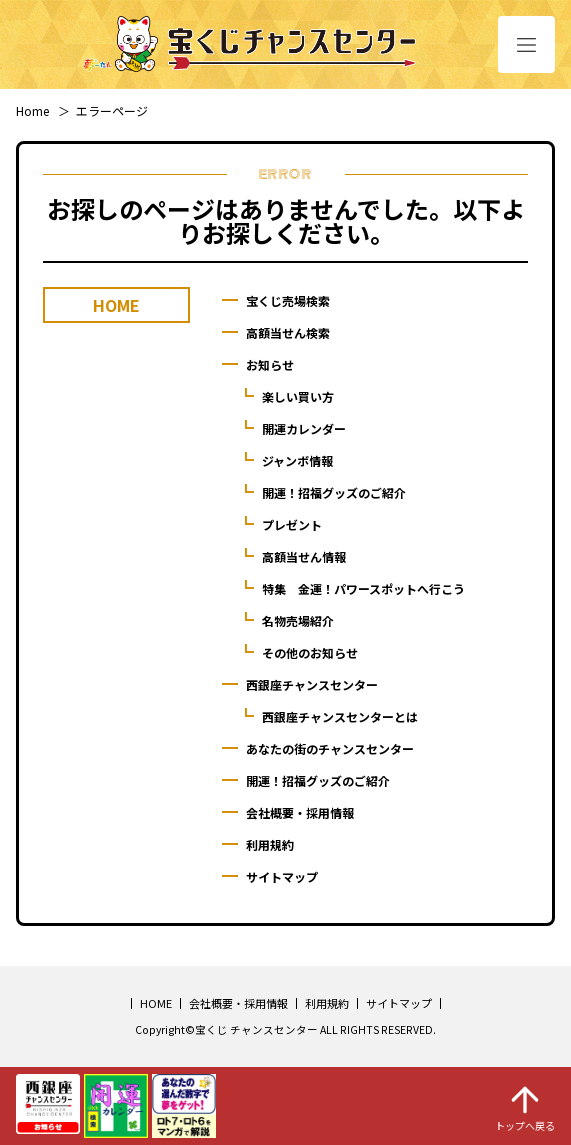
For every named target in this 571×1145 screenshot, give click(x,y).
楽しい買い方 (298, 396)
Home (32, 110)
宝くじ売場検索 (288, 300)
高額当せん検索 (288, 332)
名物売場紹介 (298, 620)
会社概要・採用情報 (300, 812)
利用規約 (270, 844)
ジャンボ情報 (297, 460)
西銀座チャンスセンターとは (340, 716)
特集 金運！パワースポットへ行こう (363, 588)
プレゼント (292, 524)
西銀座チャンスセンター (312, 684)
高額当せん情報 (304, 556)
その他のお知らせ (310, 652)
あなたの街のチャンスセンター (330, 748)
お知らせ (270, 364)
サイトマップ (282, 876)
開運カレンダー (304, 428)
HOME (156, 1003)
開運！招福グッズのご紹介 (334, 492)
